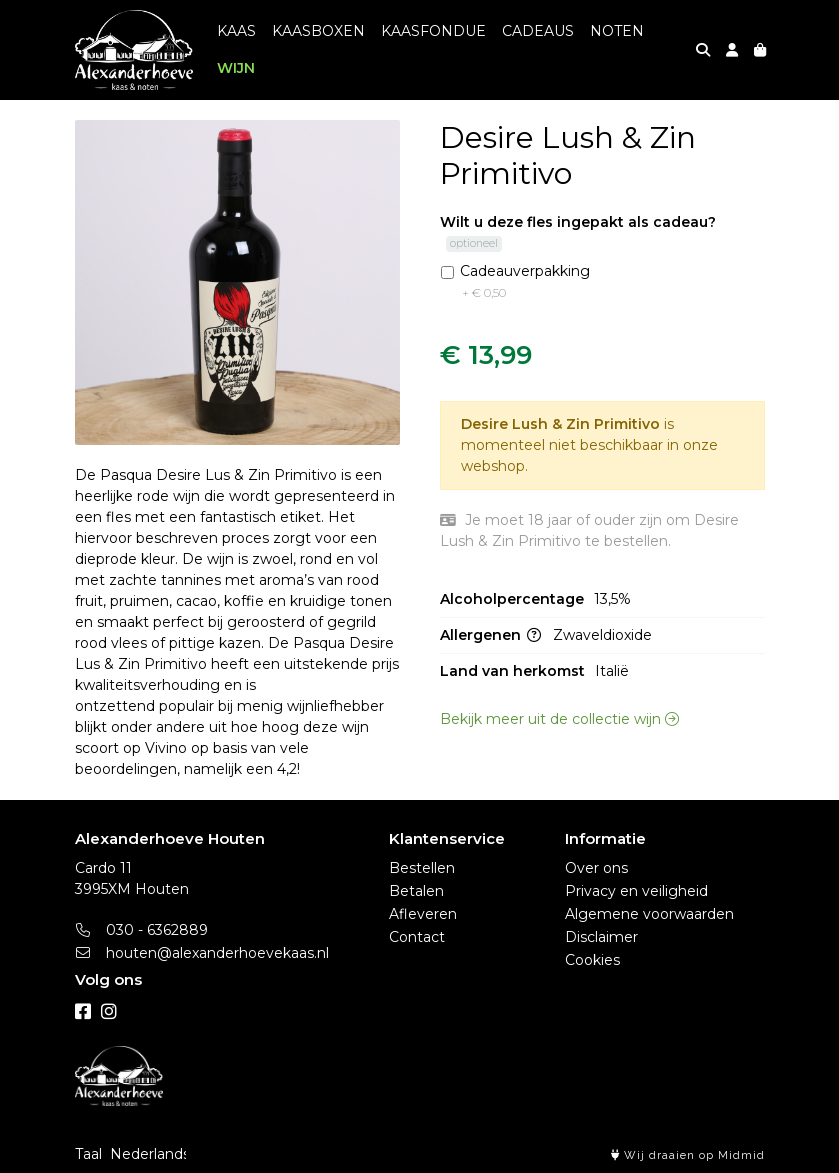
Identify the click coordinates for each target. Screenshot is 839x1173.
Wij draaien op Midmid (688, 1155)
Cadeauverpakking (525, 332)
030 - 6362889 (142, 930)
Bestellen (422, 868)
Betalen (416, 891)
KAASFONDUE (433, 31)
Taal (88, 1154)
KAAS (236, 31)
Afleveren (423, 914)
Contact (417, 937)
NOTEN (617, 31)
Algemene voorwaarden (649, 914)
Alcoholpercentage (512, 649)
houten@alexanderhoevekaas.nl (202, 953)
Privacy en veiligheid (636, 891)
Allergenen (490, 685)
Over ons (596, 868)
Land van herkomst (512, 721)
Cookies (592, 960)
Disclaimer (601, 937)
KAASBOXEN (318, 31)
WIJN (236, 68)
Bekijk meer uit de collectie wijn (559, 769)
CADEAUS (538, 31)
